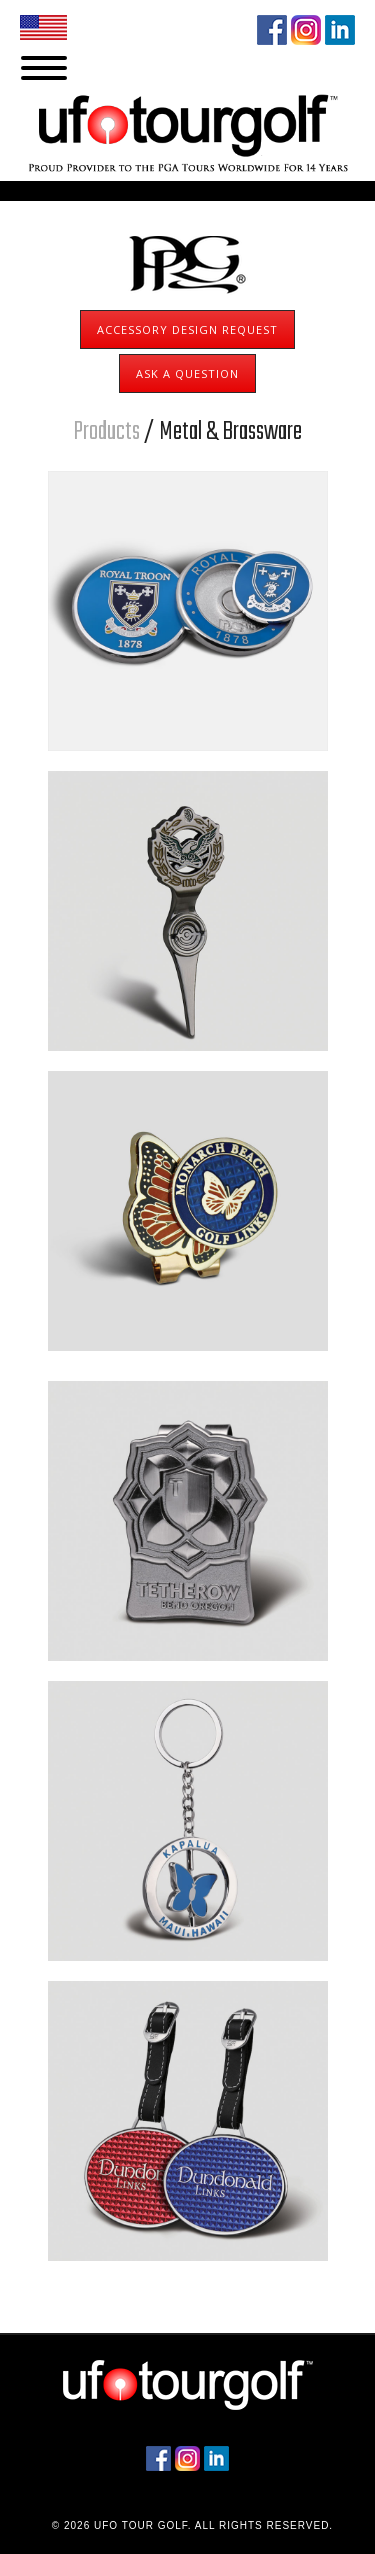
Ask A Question (187, 373)
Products (106, 432)
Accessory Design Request (187, 329)
